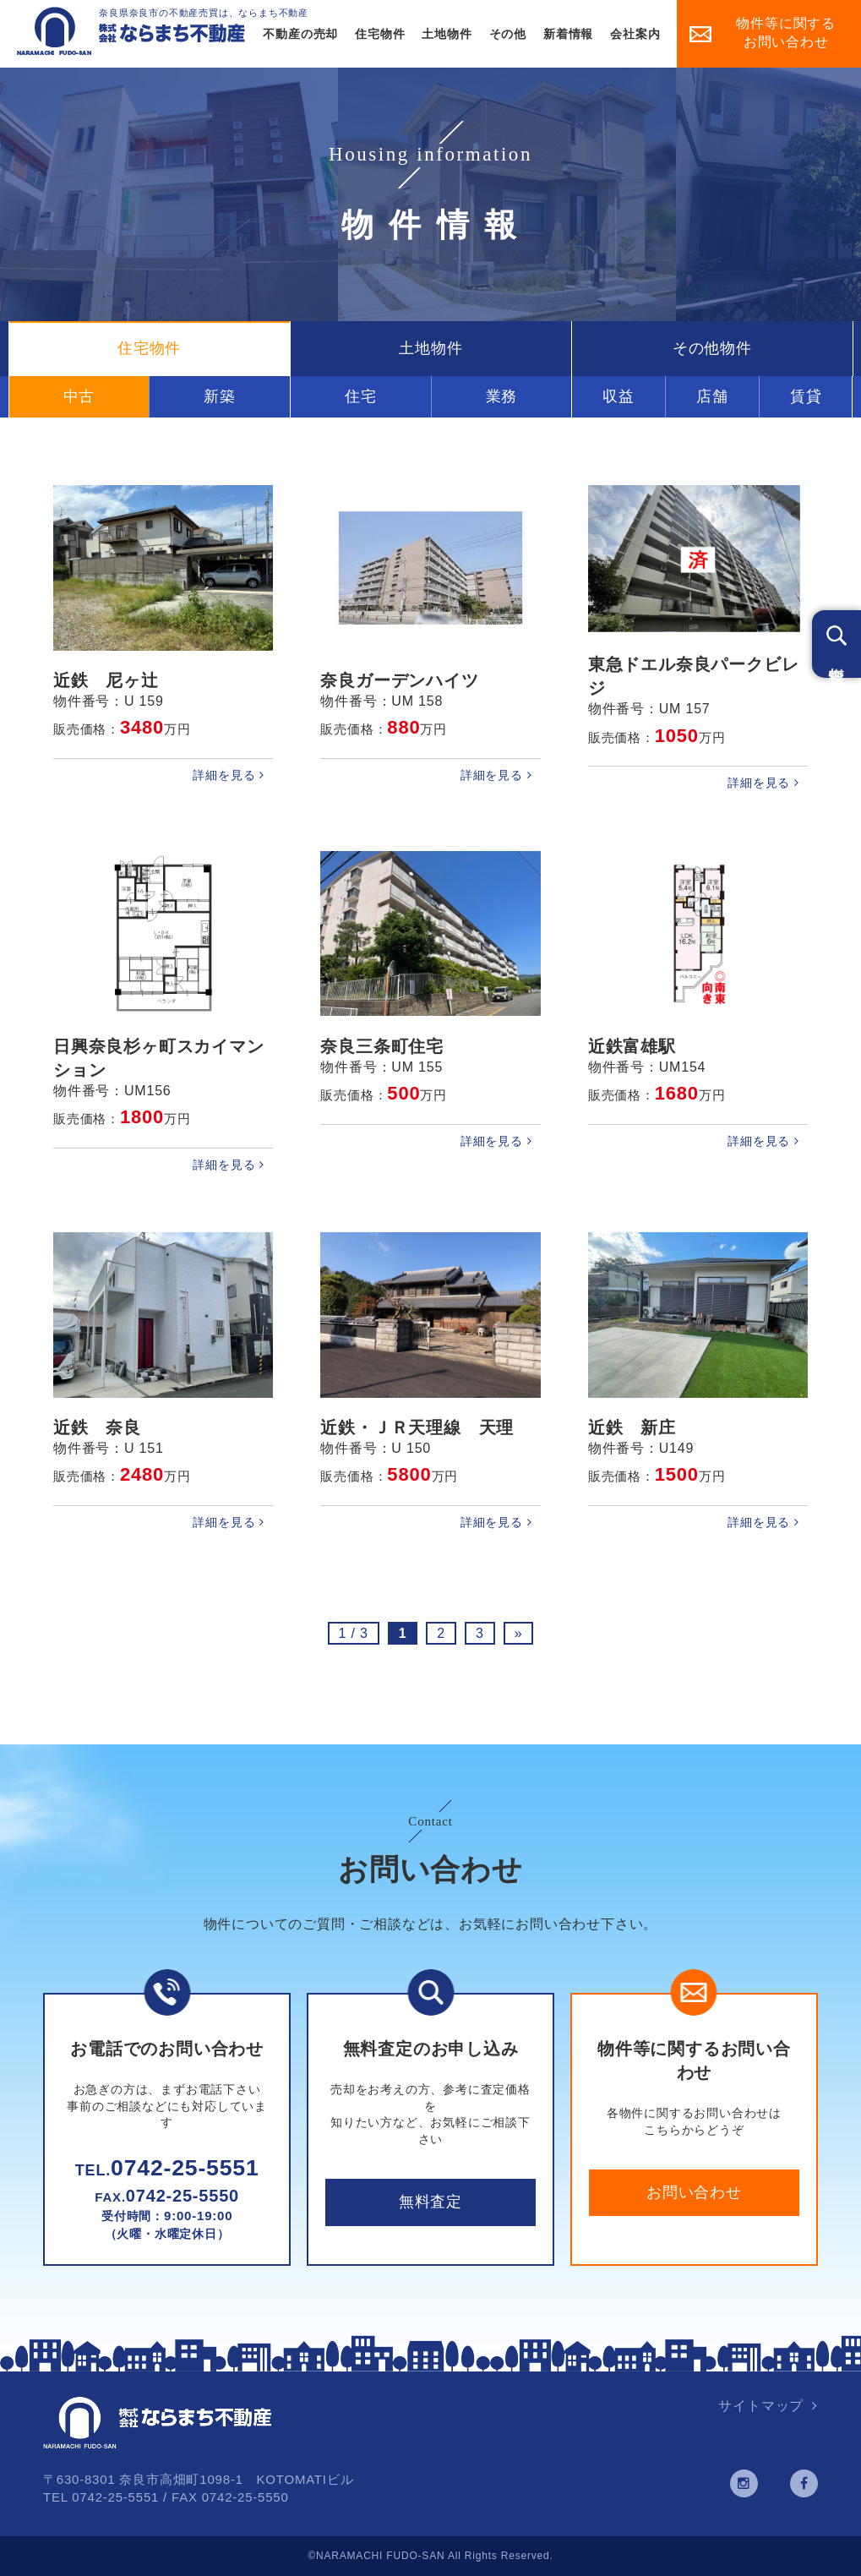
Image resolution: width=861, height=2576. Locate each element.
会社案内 (635, 34)
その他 (507, 34)
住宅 (361, 396)
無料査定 (430, 2201)
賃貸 (806, 396)
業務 (502, 396)
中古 (79, 396)
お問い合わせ (694, 2192)
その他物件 (712, 348)
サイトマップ (761, 2406)
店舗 (712, 396)
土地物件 (446, 34)
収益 (618, 396)
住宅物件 (380, 34)
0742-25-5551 (167, 2167)
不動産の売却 (300, 34)
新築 (220, 396)
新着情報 (568, 34)
